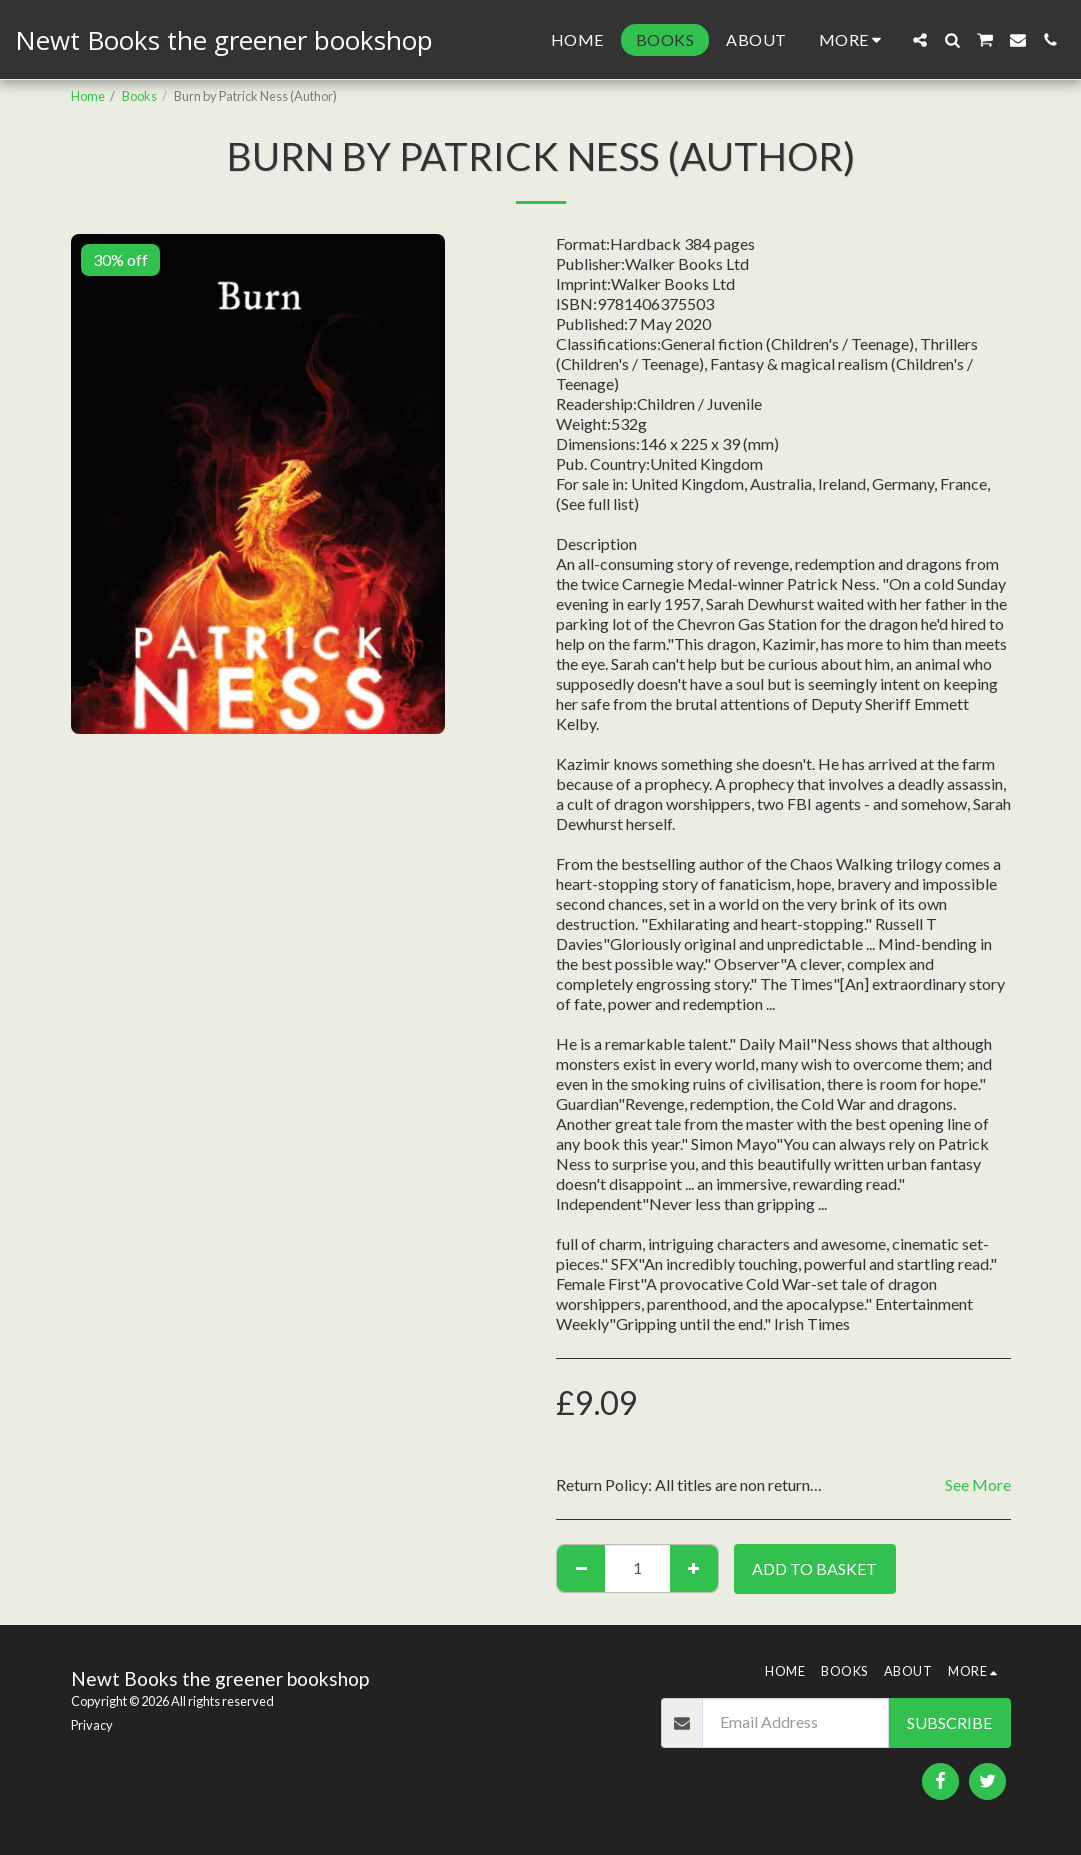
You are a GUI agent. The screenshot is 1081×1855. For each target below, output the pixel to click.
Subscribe (949, 1722)
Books (139, 96)
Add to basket (814, 1568)
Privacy (92, 1725)
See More (978, 1484)
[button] (920, 40)
